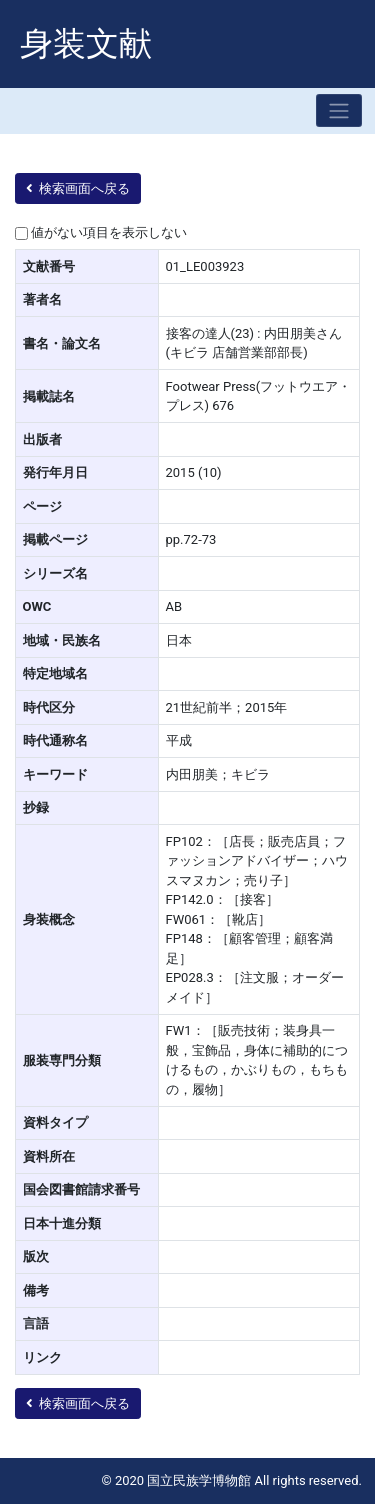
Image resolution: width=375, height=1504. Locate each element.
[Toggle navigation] (339, 110)
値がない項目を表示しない (109, 232)
